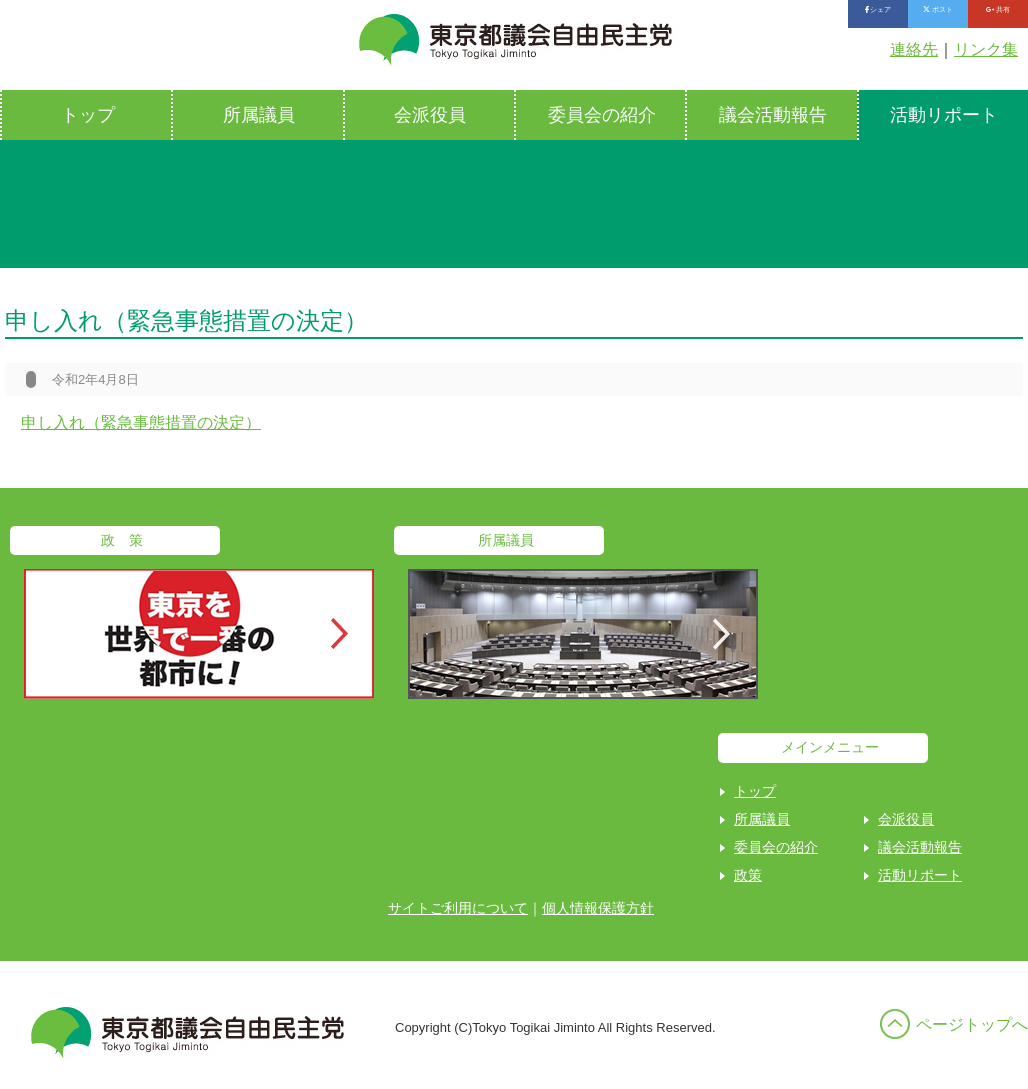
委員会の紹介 (602, 115)
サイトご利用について (458, 908)
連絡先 (914, 49)
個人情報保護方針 (598, 908)
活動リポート (920, 875)
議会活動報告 (773, 115)
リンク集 (986, 49)
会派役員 (430, 115)
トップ (88, 115)
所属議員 (259, 115)
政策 (748, 875)
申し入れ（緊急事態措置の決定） (141, 422)
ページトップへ (972, 1024)
